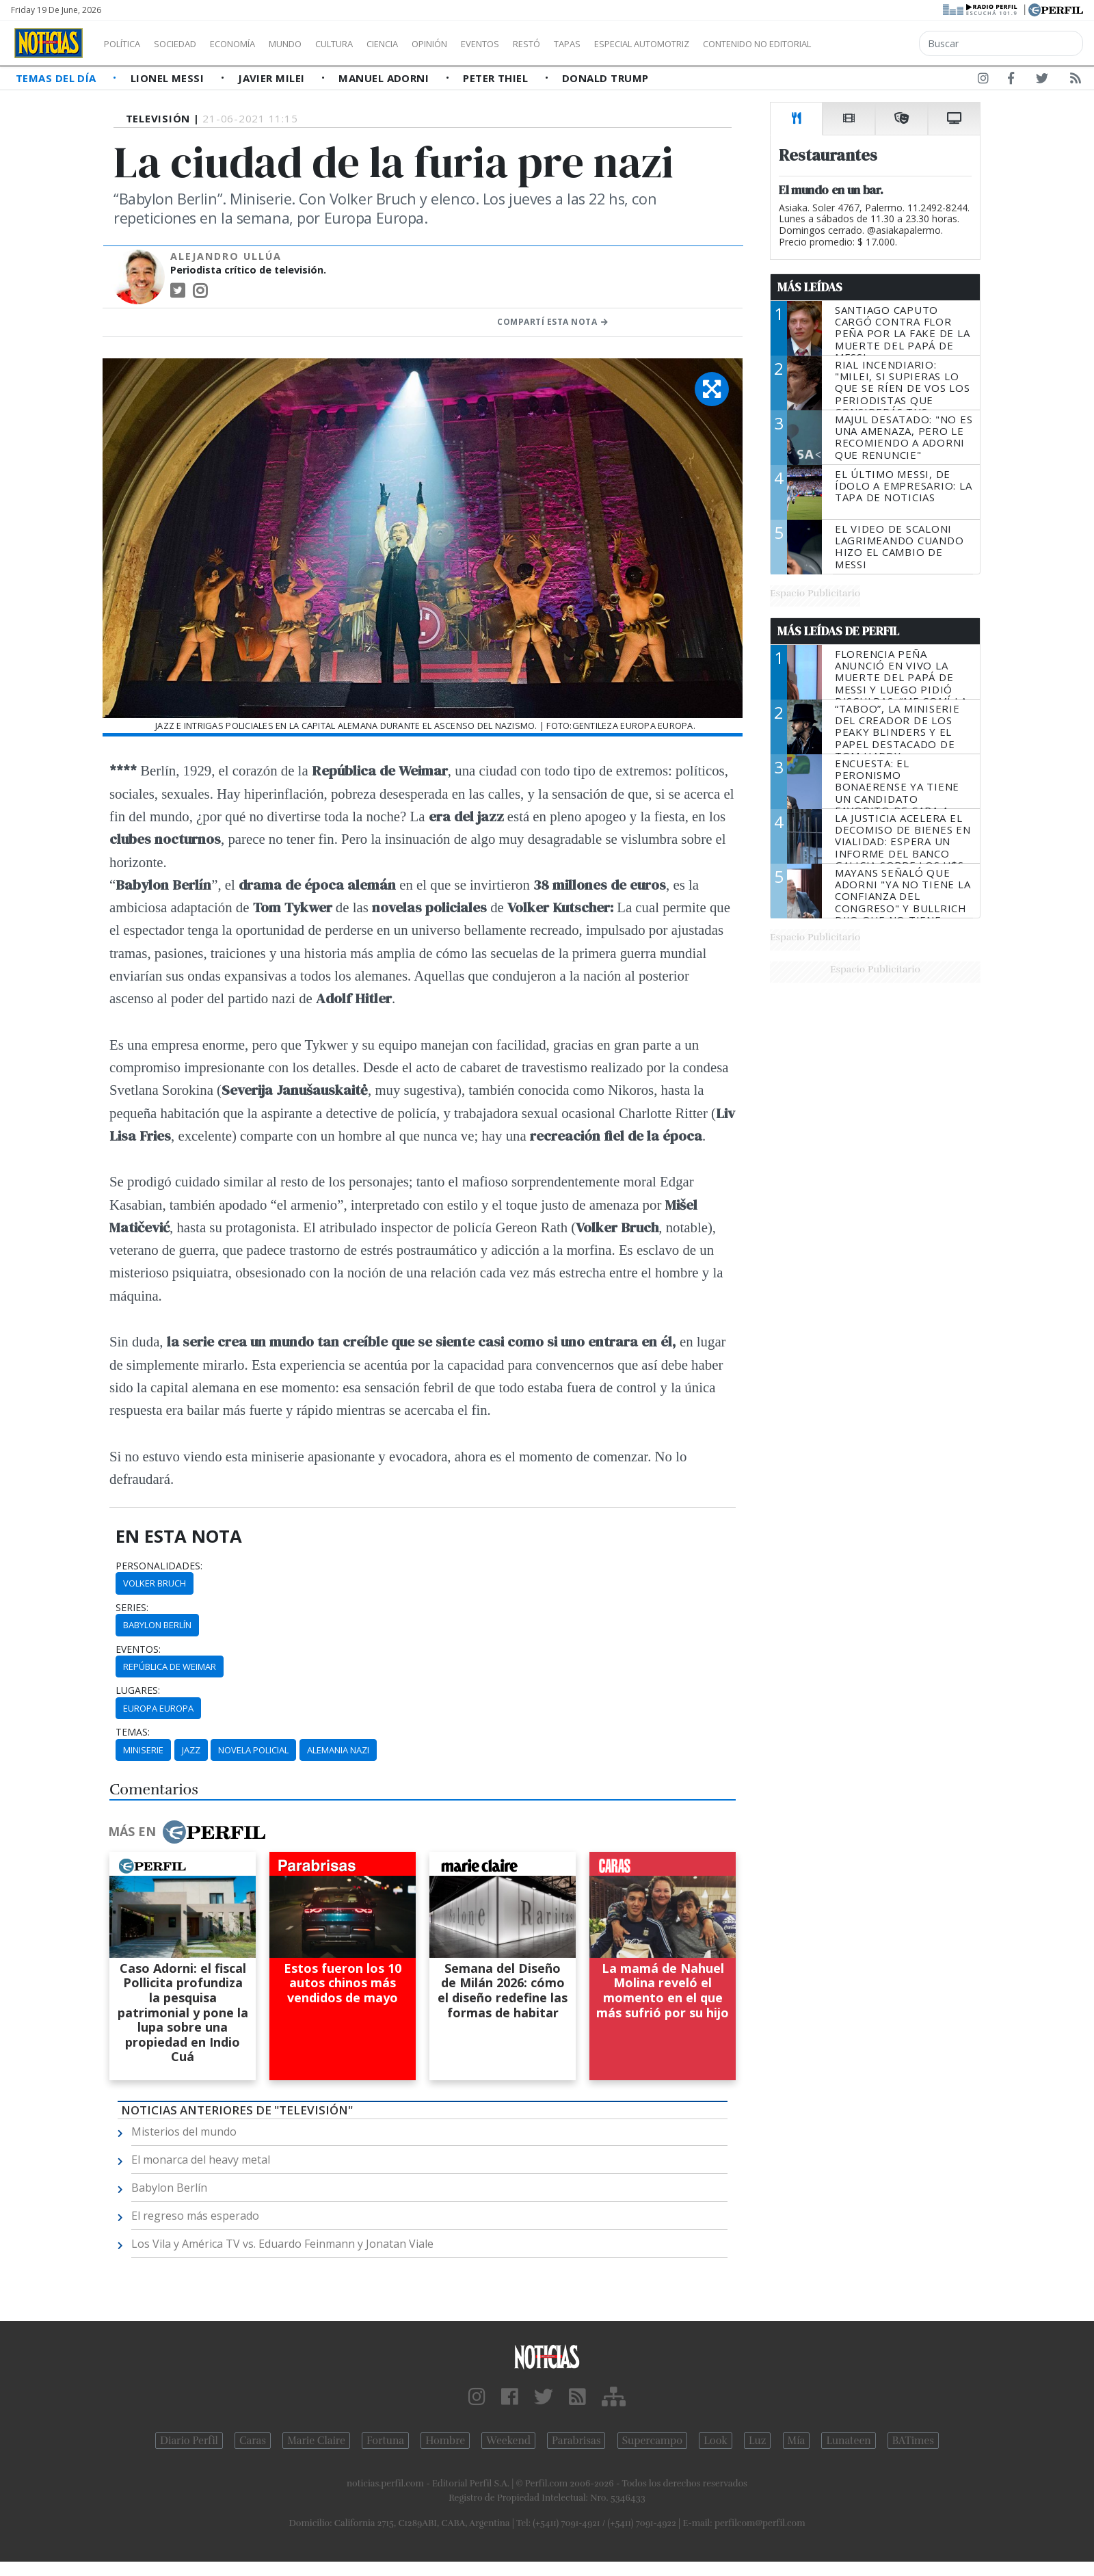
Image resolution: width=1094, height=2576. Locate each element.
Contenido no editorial (873, 44)
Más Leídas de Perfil (838, 631)
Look (716, 2440)
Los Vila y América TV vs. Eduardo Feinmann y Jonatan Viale (282, 2243)
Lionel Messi (169, 78)
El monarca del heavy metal (200, 2159)
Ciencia (429, 44)
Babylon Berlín (157, 1625)
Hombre (445, 2440)
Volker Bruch (154, 1583)
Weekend (508, 2440)
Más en (186, 1832)
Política (127, 44)
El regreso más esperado (195, 2215)
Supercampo (652, 2440)
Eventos (545, 44)
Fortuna (385, 2440)
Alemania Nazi (338, 1750)
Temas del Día (57, 78)
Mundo (316, 44)
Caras (252, 2440)
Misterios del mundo (184, 2131)
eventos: (138, 1649)
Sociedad (189, 44)
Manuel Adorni (384, 78)
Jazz (191, 1750)
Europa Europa (158, 1708)
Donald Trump (605, 78)
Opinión (485, 44)
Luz (757, 2440)
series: (132, 1608)
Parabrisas (576, 2440)
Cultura (373, 44)
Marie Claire (316, 2440)
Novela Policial (253, 1750)
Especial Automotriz (733, 44)
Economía (255, 44)
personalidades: (159, 1566)
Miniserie (143, 1750)
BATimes (913, 2440)
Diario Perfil (189, 2440)
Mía (796, 2440)
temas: (133, 1732)
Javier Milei (273, 78)
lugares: (138, 1690)
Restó (598, 44)
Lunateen (848, 2440)
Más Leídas (809, 287)
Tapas (645, 44)
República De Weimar (169, 1666)
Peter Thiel (497, 78)
